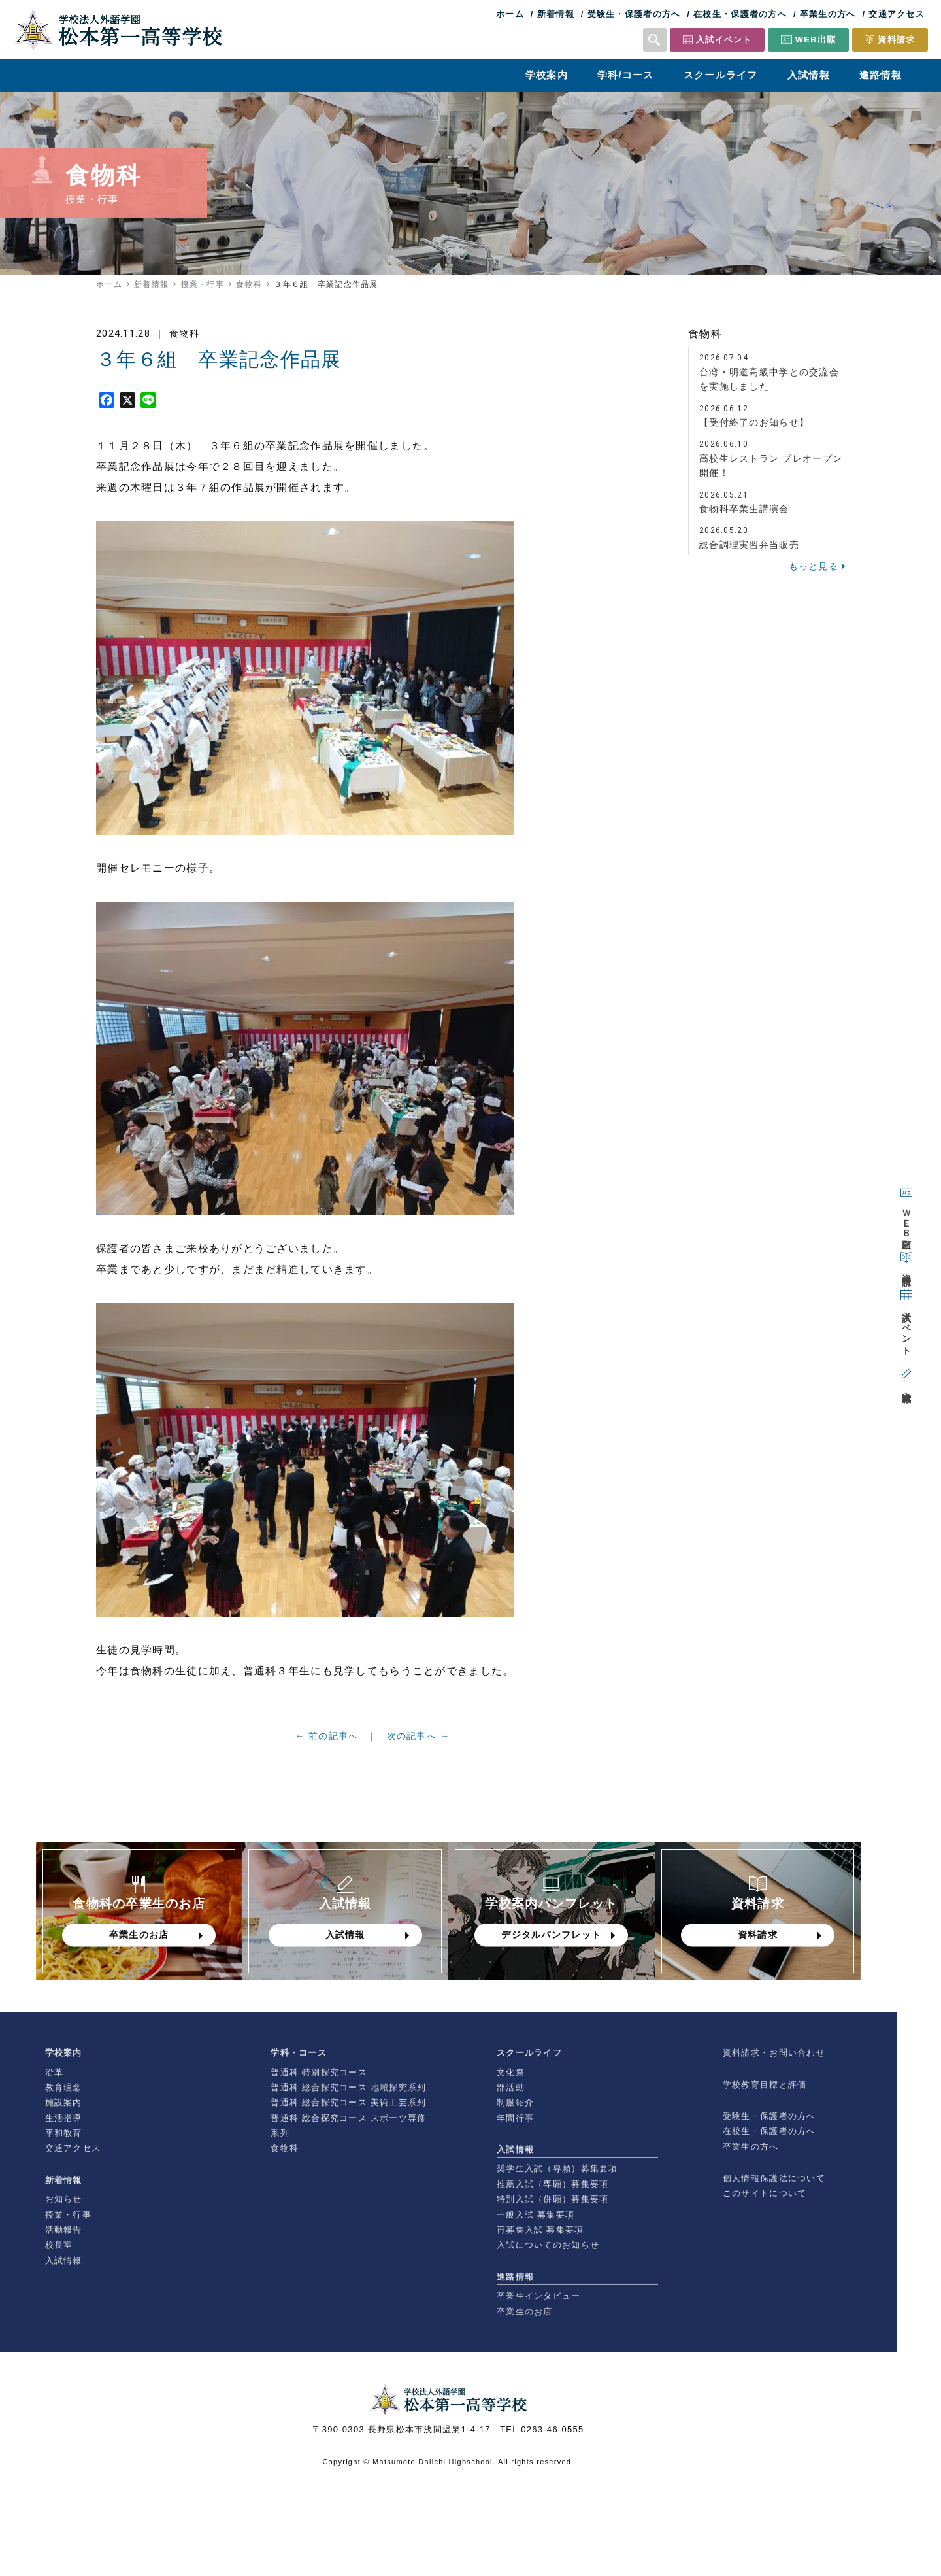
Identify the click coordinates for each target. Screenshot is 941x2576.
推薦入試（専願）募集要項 (552, 2184)
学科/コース (625, 74)
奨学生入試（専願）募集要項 (557, 2168)
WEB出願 (815, 39)
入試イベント (724, 39)
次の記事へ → (418, 1742)
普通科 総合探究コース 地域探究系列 (348, 2087)
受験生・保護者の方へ (634, 14)
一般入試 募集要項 (535, 2215)
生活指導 (63, 2118)
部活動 (511, 2087)
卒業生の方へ (828, 14)
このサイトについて (765, 2193)
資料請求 (896, 39)
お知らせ (63, 2199)
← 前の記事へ (327, 1742)
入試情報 (808, 74)
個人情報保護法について (774, 2178)
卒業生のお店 (525, 2311)
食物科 (249, 284)
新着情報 (555, 14)
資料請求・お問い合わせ (774, 2053)
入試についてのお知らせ (548, 2245)
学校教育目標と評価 (765, 2085)
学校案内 (546, 74)
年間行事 (515, 2118)
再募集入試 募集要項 (540, 2230)
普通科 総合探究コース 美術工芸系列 (348, 2102)
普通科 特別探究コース (319, 2072)
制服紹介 (515, 2102)
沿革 (54, 2072)
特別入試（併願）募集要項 (552, 2199)
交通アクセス (896, 14)
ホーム (510, 14)
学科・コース (299, 2053)
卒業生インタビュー (539, 2296)
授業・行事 (202, 284)
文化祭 (511, 2072)
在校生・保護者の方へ (740, 14)
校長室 (59, 2245)
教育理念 (63, 2087)
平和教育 (63, 2133)
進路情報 (880, 74)
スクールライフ (721, 74)
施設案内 (63, 2102)
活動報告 (63, 2230)
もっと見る (813, 566)
